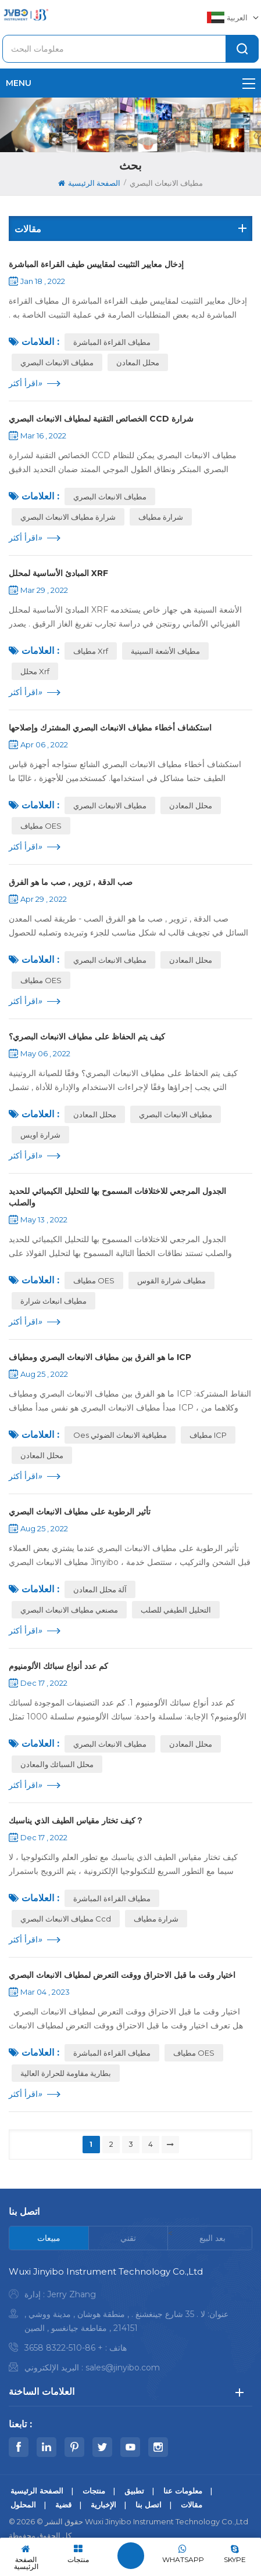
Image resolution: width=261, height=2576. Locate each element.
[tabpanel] (130, 2322)
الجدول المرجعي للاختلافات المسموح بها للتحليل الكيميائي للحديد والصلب (117, 1197)
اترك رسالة (130, 2555)
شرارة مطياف (160, 516)
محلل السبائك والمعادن (57, 1764)
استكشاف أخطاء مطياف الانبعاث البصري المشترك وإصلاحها (110, 727)
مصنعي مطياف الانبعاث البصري (69, 1609)
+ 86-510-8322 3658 (63, 2348)
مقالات (191, 2504)
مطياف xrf (90, 651)
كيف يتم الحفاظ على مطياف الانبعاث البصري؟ (87, 1036)
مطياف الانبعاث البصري (57, 362)
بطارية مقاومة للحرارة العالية (65, 2073)
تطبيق (134, 2490)
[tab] (49, 2238)
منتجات (94, 2490)
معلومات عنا (182, 2490)
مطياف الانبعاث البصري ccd (65, 1918)
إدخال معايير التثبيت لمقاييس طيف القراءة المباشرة (96, 264)
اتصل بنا (148, 2504)
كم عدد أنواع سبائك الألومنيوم (58, 1666)
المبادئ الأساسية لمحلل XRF (58, 573)
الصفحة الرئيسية (89, 183)
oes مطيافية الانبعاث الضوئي (120, 1435)
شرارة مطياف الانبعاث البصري (68, 516)
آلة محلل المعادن (100, 1589)
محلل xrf (34, 671)
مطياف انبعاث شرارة (53, 1300)
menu (130, 83)
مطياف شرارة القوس (171, 1280)
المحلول (23, 2504)
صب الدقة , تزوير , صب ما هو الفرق (71, 882)
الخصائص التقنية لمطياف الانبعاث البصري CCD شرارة (101, 418)
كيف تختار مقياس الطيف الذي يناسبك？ (76, 1820)
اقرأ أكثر (25, 383)
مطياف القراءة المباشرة (112, 342)
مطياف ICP (208, 1435)
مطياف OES (41, 825)
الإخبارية (103, 2504)
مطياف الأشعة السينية (165, 651)
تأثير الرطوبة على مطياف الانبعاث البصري (80, 1511)
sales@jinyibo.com (122, 2367)
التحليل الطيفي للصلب (176, 1609)
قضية (63, 2504)
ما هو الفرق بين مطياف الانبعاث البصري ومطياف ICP (100, 1357)
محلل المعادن (137, 362)
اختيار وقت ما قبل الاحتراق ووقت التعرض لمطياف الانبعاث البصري (122, 1975)
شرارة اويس (40, 1134)
